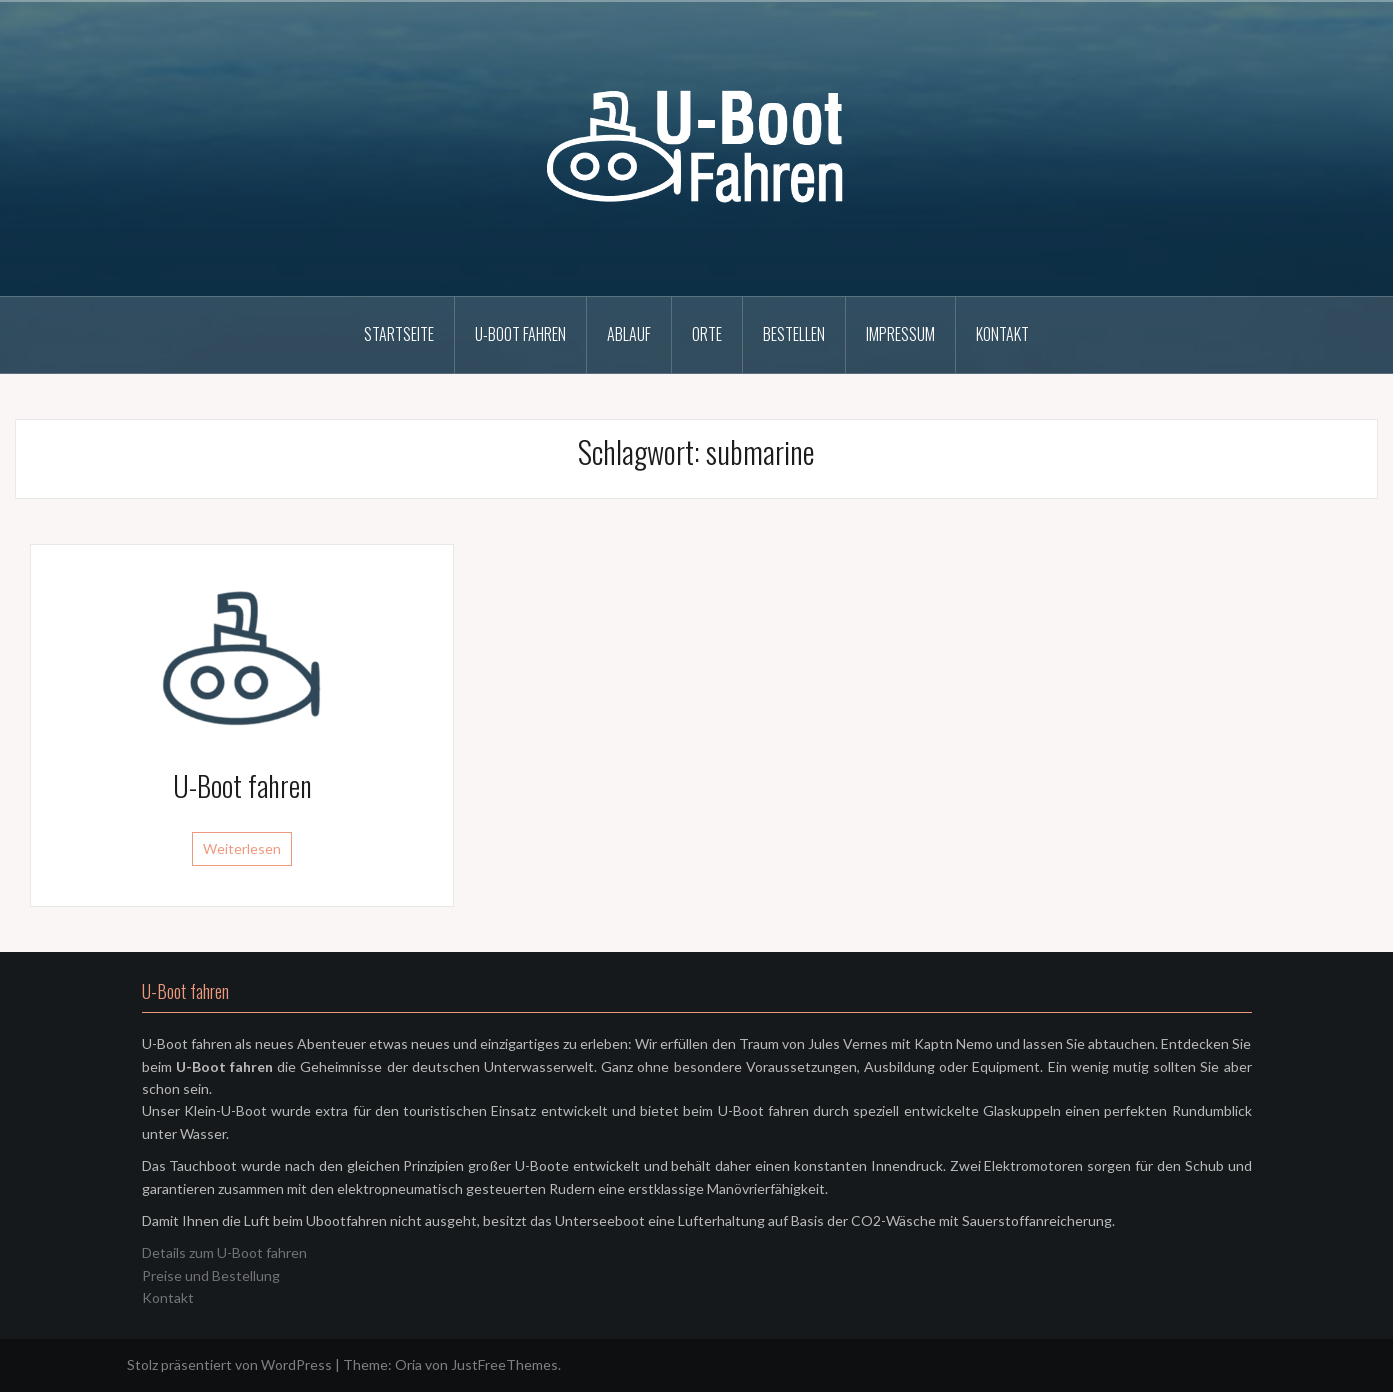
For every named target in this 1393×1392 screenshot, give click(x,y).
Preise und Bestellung (211, 1275)
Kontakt (1002, 334)
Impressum (900, 334)
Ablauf (629, 334)
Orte (707, 334)
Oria (408, 1364)
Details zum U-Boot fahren (224, 1252)
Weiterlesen (242, 848)
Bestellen (794, 334)
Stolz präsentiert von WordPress (229, 1364)
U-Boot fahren (520, 334)
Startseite (399, 334)
